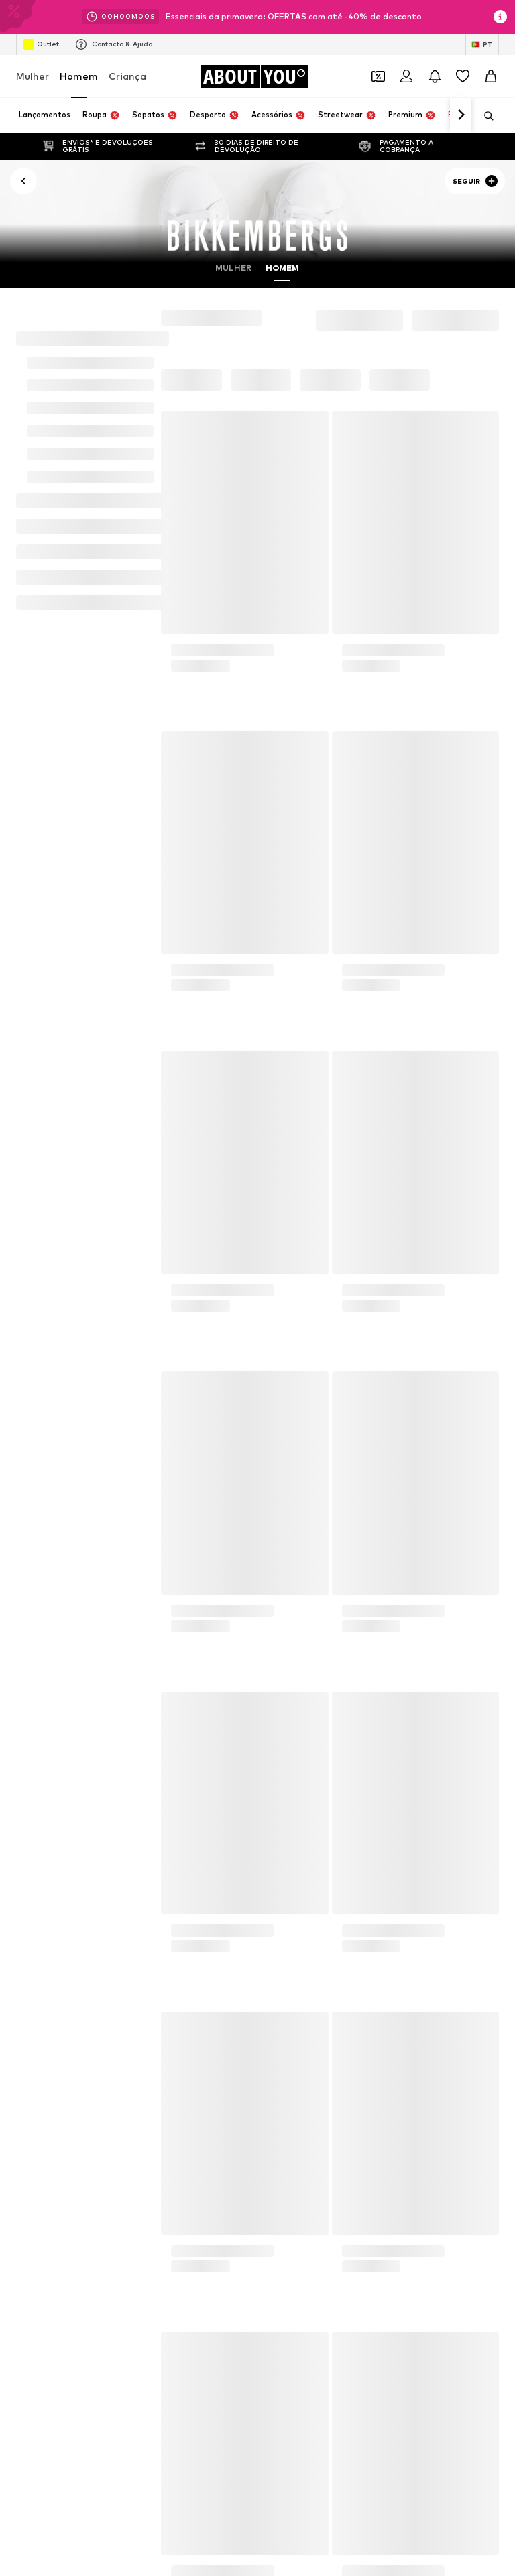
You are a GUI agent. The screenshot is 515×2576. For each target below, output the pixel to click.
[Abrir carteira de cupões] (378, 76)
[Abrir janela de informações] (500, 16)
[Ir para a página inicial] (254, 76)
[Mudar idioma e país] (482, 44)
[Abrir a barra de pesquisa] (484, 116)
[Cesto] (491, 76)
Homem (79, 76)
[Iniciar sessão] (406, 76)
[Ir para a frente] (460, 115)
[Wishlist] (463, 76)
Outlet (41, 44)
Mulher (32, 76)
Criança (127, 76)
